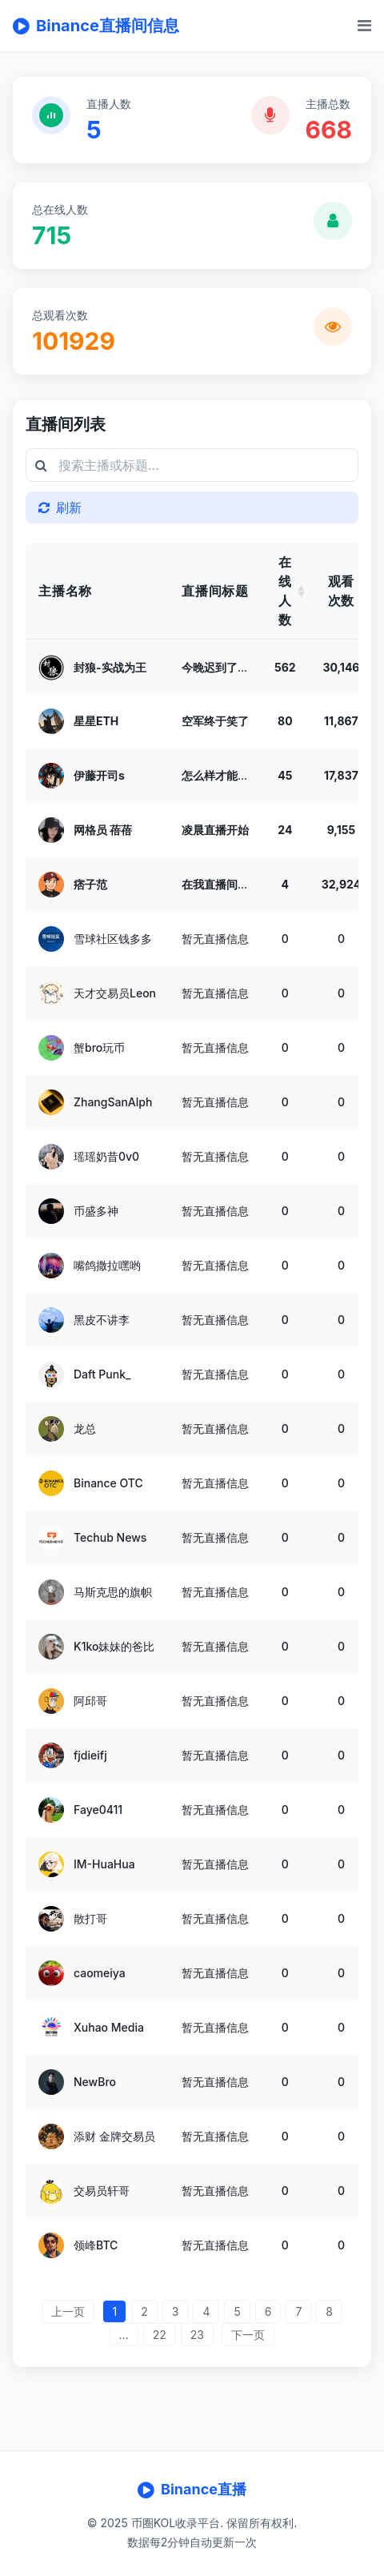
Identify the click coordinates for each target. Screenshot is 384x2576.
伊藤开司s (99, 775)
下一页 (248, 2334)
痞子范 (90, 884)
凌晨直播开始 (215, 830)
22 (159, 2334)
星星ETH (96, 721)
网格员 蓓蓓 (103, 830)
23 (197, 2334)
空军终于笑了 (215, 721)
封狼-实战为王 (110, 666)
